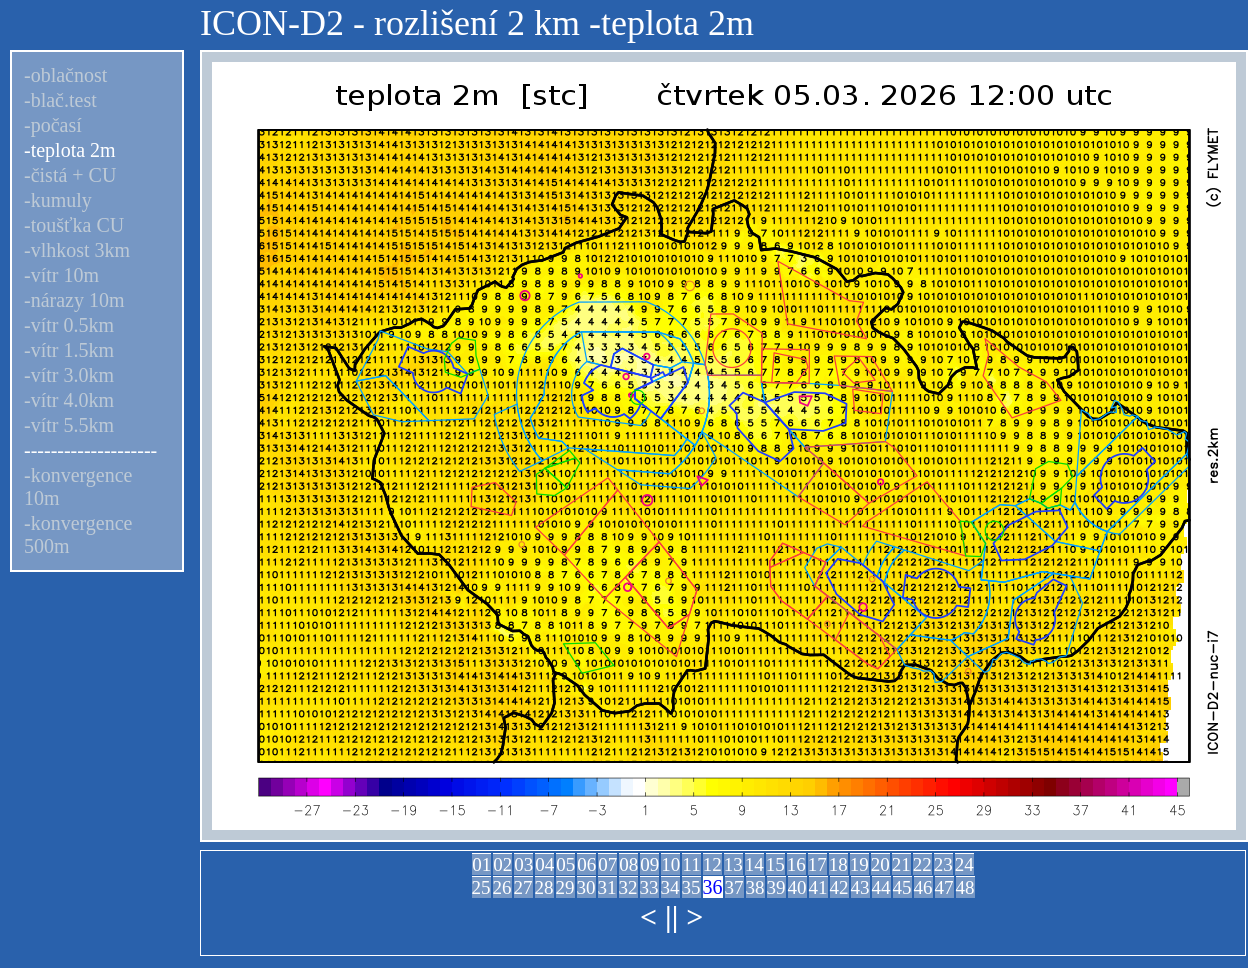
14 (754, 864)
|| (671, 916)
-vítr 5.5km (69, 425)
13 (733, 864)
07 (607, 864)
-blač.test (60, 100)
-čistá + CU (70, 175)
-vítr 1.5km (69, 350)
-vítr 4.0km (69, 400)
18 (838, 864)
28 (544, 887)
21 (901, 864)
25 (481, 887)
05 (565, 864)
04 (544, 864)
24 (964, 864)
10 (670, 864)
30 (586, 887)
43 (860, 887)
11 (691, 864)
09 (649, 864)
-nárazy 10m (74, 300)
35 (691, 887)
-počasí (53, 125)
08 (628, 864)
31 (607, 887)
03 (523, 864)
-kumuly (58, 200)
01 (481, 864)
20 (880, 864)
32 (628, 887)
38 (755, 887)
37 (734, 887)
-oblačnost (65, 75)
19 (859, 864)
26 (502, 887)
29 (565, 887)
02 (502, 864)
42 (839, 887)
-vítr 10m (61, 275)
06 (586, 864)
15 (775, 864)
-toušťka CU (74, 225)
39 (776, 887)
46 (923, 887)
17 (817, 864)
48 (965, 887)
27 (523, 887)
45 (902, 887)
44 (881, 887)
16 (796, 864)
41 (818, 887)
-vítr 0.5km (69, 325)
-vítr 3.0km (69, 375)
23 (943, 864)
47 (944, 887)
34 (670, 887)
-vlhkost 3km (77, 250)
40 (797, 887)
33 (649, 887)
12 (712, 864)
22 (922, 864)
